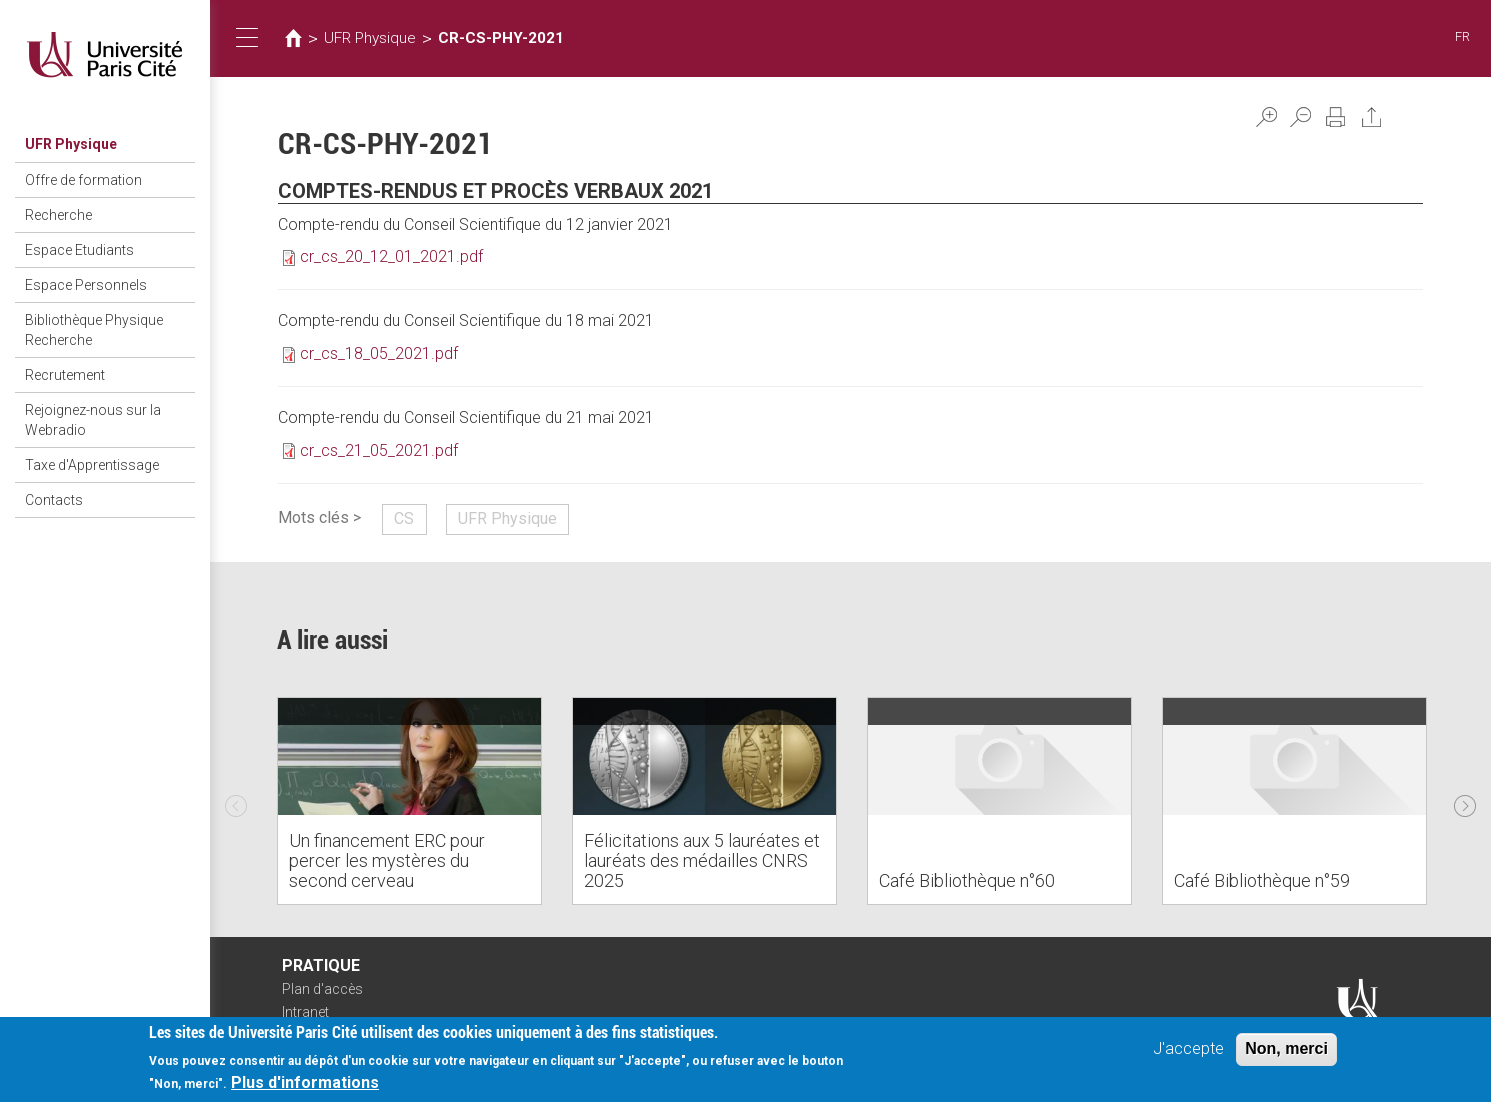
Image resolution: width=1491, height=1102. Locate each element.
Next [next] (1465, 801)
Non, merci (1286, 1048)
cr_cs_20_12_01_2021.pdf (391, 256)
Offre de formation (83, 180)
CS (404, 518)
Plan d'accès (322, 989)
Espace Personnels (86, 285)
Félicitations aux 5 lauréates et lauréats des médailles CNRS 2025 (702, 860)
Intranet (305, 1012)
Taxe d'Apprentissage (92, 465)
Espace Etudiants (79, 250)
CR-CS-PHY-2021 (501, 38)
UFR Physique (71, 144)
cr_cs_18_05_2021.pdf (379, 353)
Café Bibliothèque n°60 (967, 880)
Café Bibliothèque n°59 (1262, 880)
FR (1462, 36)
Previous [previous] (236, 801)
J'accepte (1188, 1048)
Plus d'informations (305, 1082)
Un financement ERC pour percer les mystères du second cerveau (387, 860)
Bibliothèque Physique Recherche (94, 330)
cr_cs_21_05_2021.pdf (379, 450)
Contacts (54, 500)
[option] (409, 801)
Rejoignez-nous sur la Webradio (93, 420)
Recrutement (65, 375)
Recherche (58, 215)
